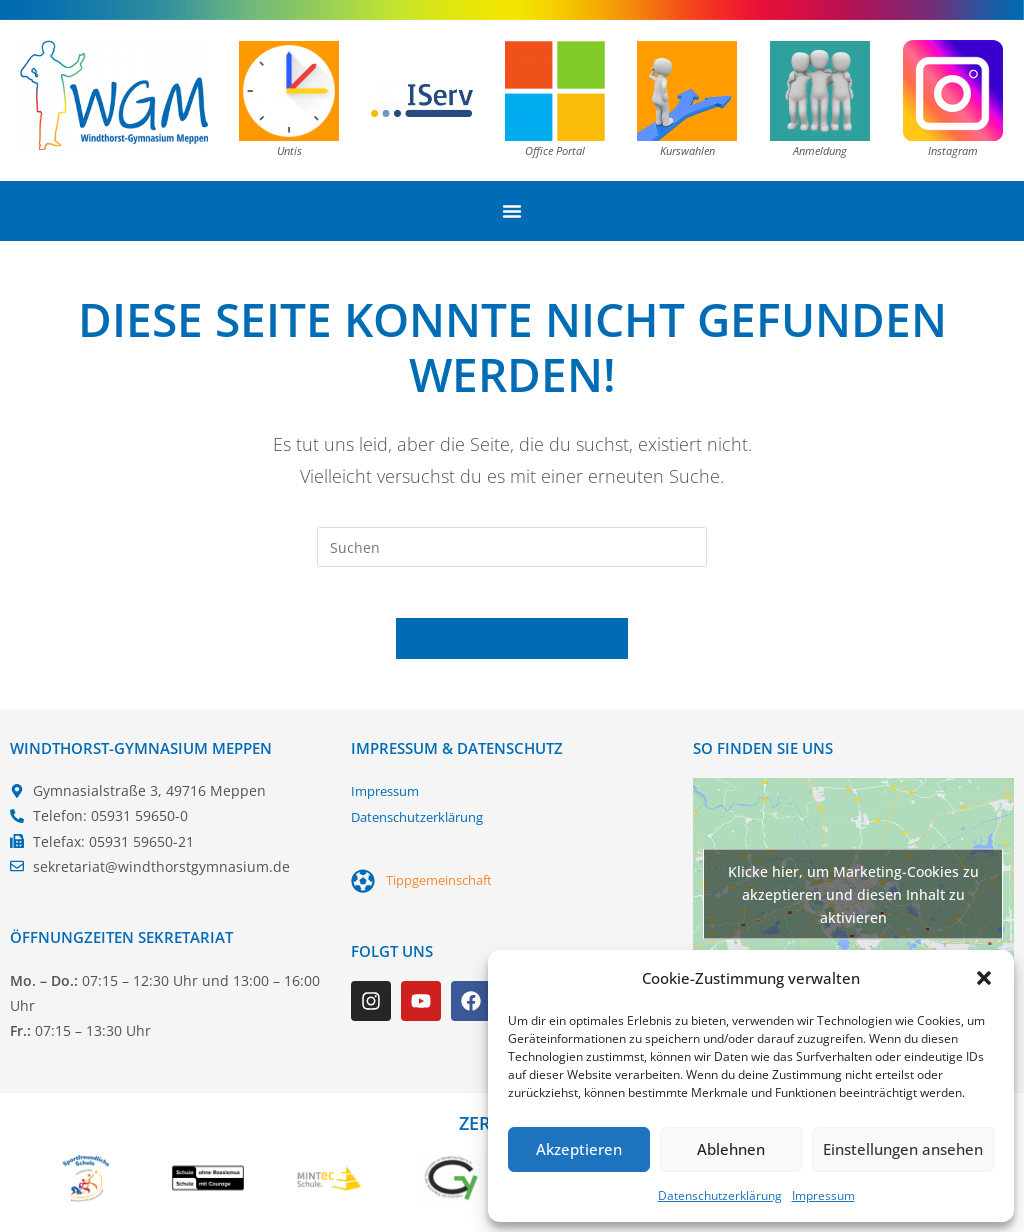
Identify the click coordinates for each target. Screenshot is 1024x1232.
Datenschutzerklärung (720, 1195)
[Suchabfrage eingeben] (512, 547)
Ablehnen (731, 1149)
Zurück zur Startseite (511, 648)
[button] (984, 978)
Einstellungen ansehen (903, 1149)
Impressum (823, 1195)
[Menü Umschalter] (512, 211)
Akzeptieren (579, 1149)
